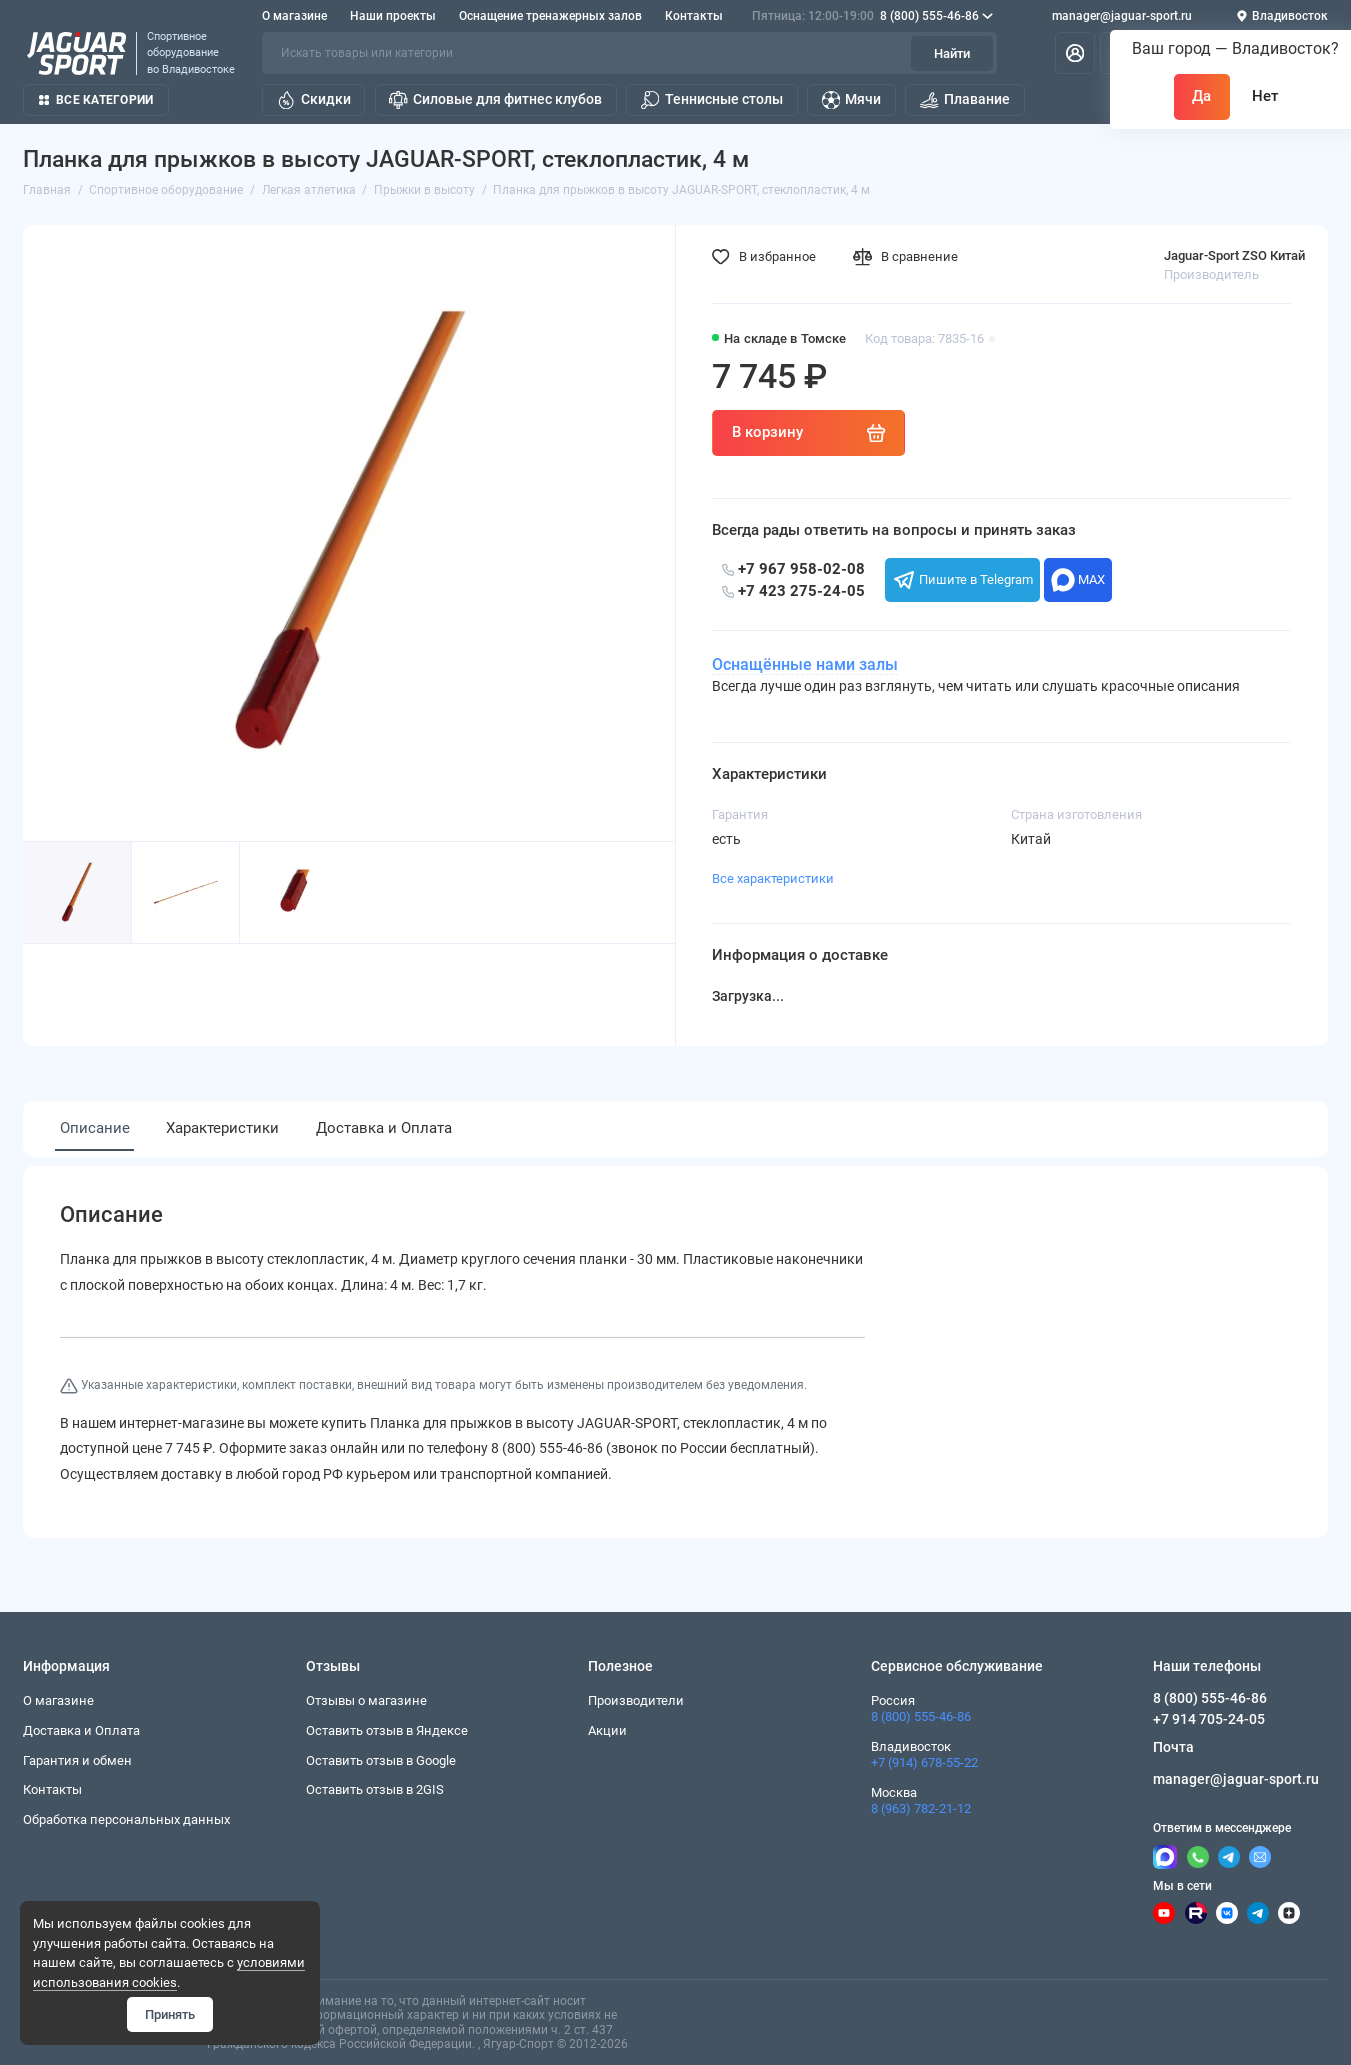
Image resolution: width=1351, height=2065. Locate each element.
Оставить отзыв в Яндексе (387, 1730)
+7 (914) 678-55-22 (924, 1762)
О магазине (294, 16)
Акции (607, 1730)
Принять (170, 2014)
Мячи (852, 100)
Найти (952, 53)
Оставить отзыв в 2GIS (375, 1789)
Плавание (965, 100)
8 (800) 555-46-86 (872, 16)
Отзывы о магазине (366, 1700)
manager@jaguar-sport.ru (1122, 16)
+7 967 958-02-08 (793, 569)
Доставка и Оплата (384, 1128)
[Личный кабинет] (1075, 53)
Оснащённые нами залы (805, 665)
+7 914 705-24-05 (1209, 1719)
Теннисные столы (712, 100)
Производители (636, 1700)
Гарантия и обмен (77, 1760)
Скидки (314, 100)
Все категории (96, 100)
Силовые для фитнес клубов (495, 100)
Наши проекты (393, 16)
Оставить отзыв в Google (381, 1760)
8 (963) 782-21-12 (921, 1808)
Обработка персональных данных (126, 1819)
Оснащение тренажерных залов (550, 16)
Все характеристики (773, 878)
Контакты (694, 16)
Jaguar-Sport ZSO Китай (1234, 255)
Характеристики (222, 1128)
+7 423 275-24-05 (793, 591)
